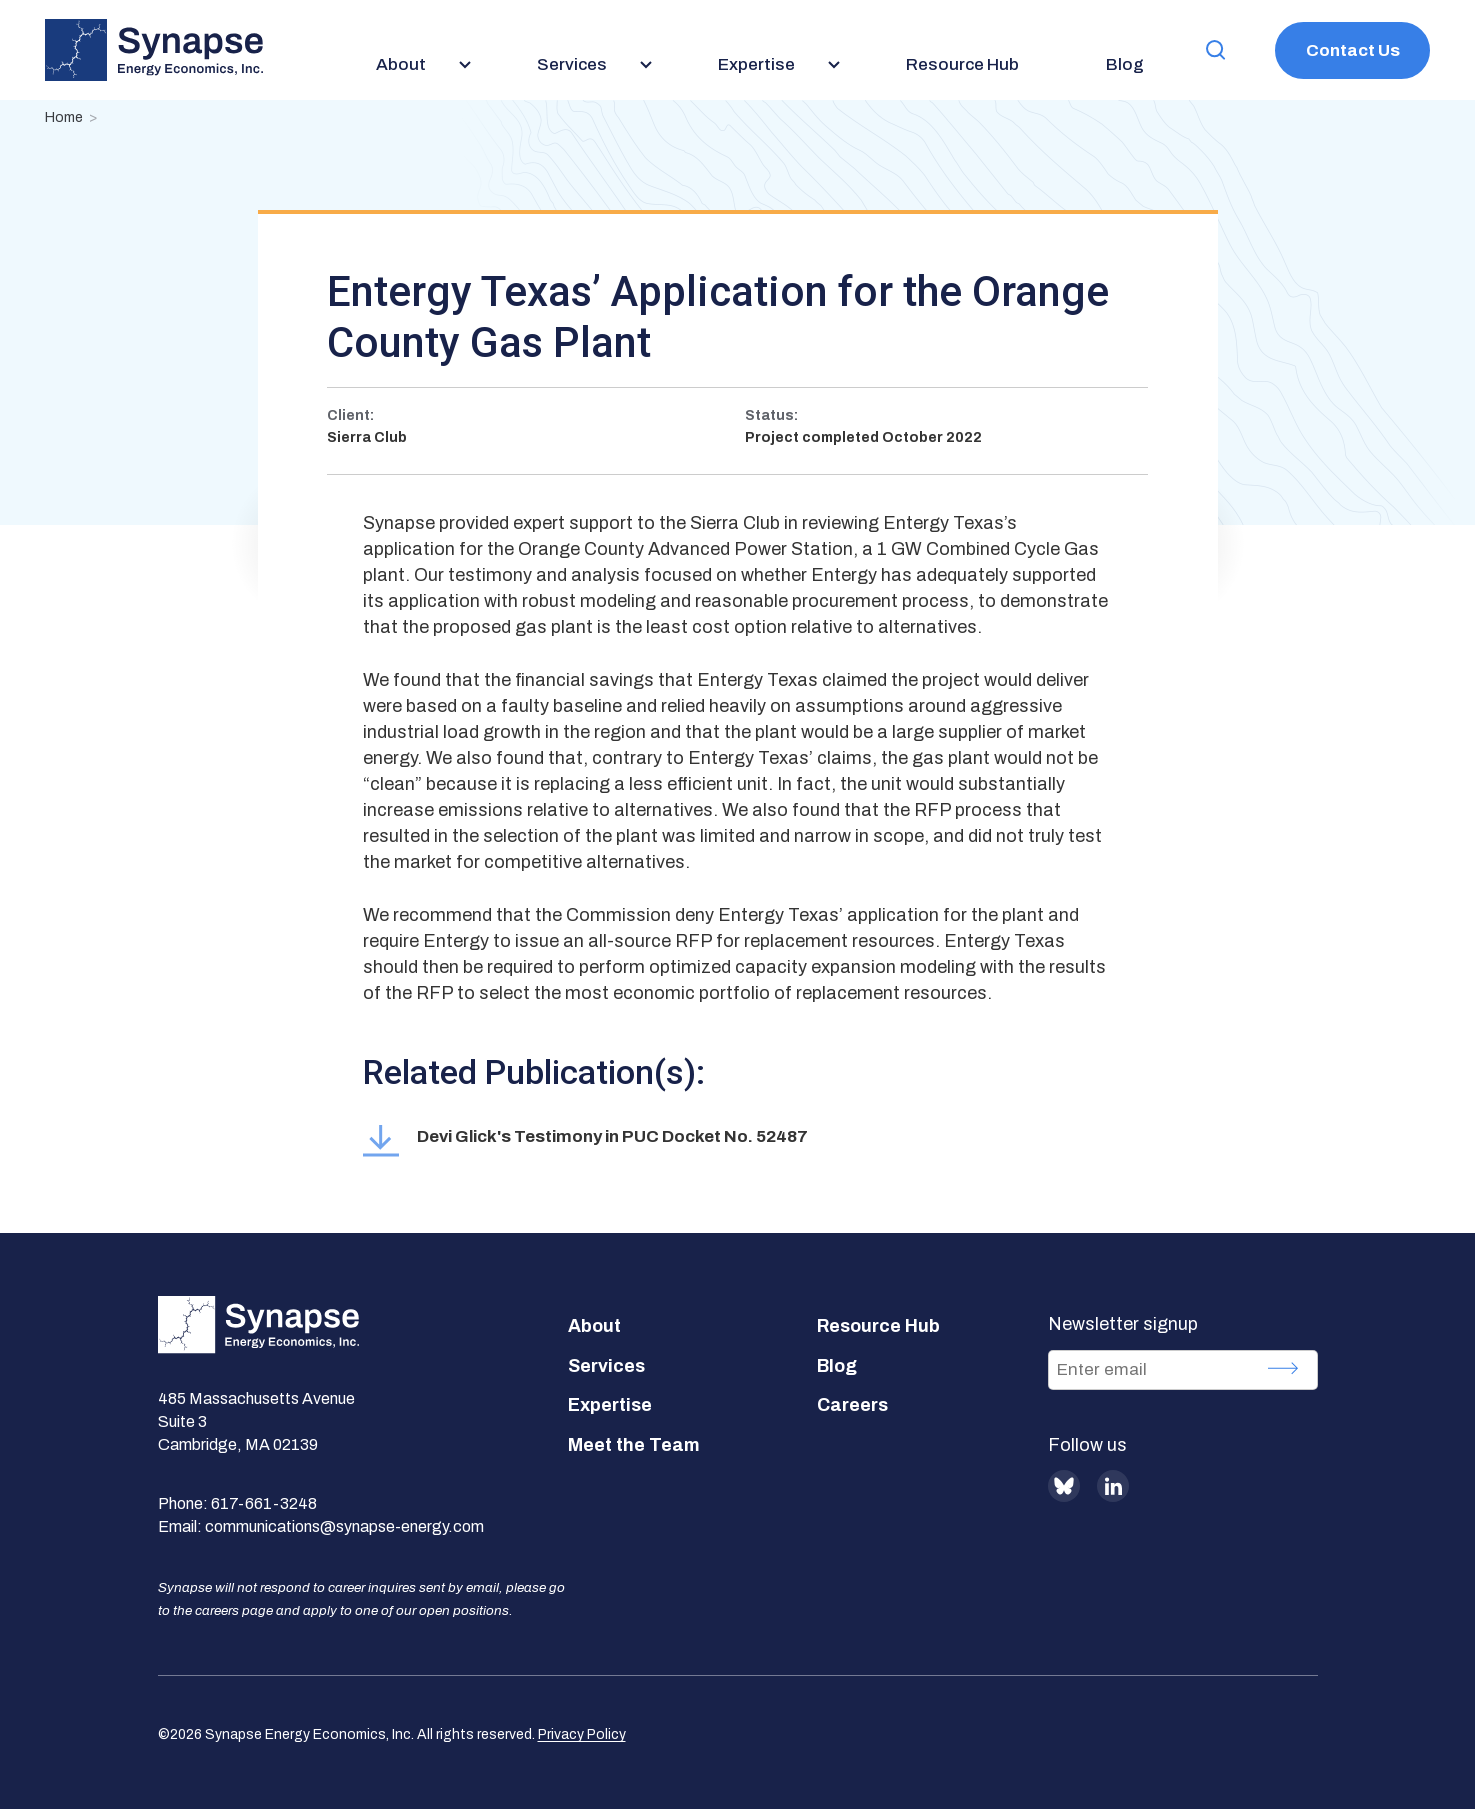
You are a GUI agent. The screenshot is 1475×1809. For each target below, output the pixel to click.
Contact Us (1353, 50)
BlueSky (1064, 1486)
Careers (852, 1405)
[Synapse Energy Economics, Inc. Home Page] (154, 50)
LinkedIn (1113, 1486)
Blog (837, 1366)
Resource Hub (878, 1326)
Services (606, 1366)
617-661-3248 (264, 1503)
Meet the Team (634, 1445)
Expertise (610, 1405)
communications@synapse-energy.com (344, 1526)
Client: (350, 415)
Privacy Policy (582, 1734)
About (594, 1326)
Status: (771, 415)
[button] (1216, 50)
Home (64, 117)
